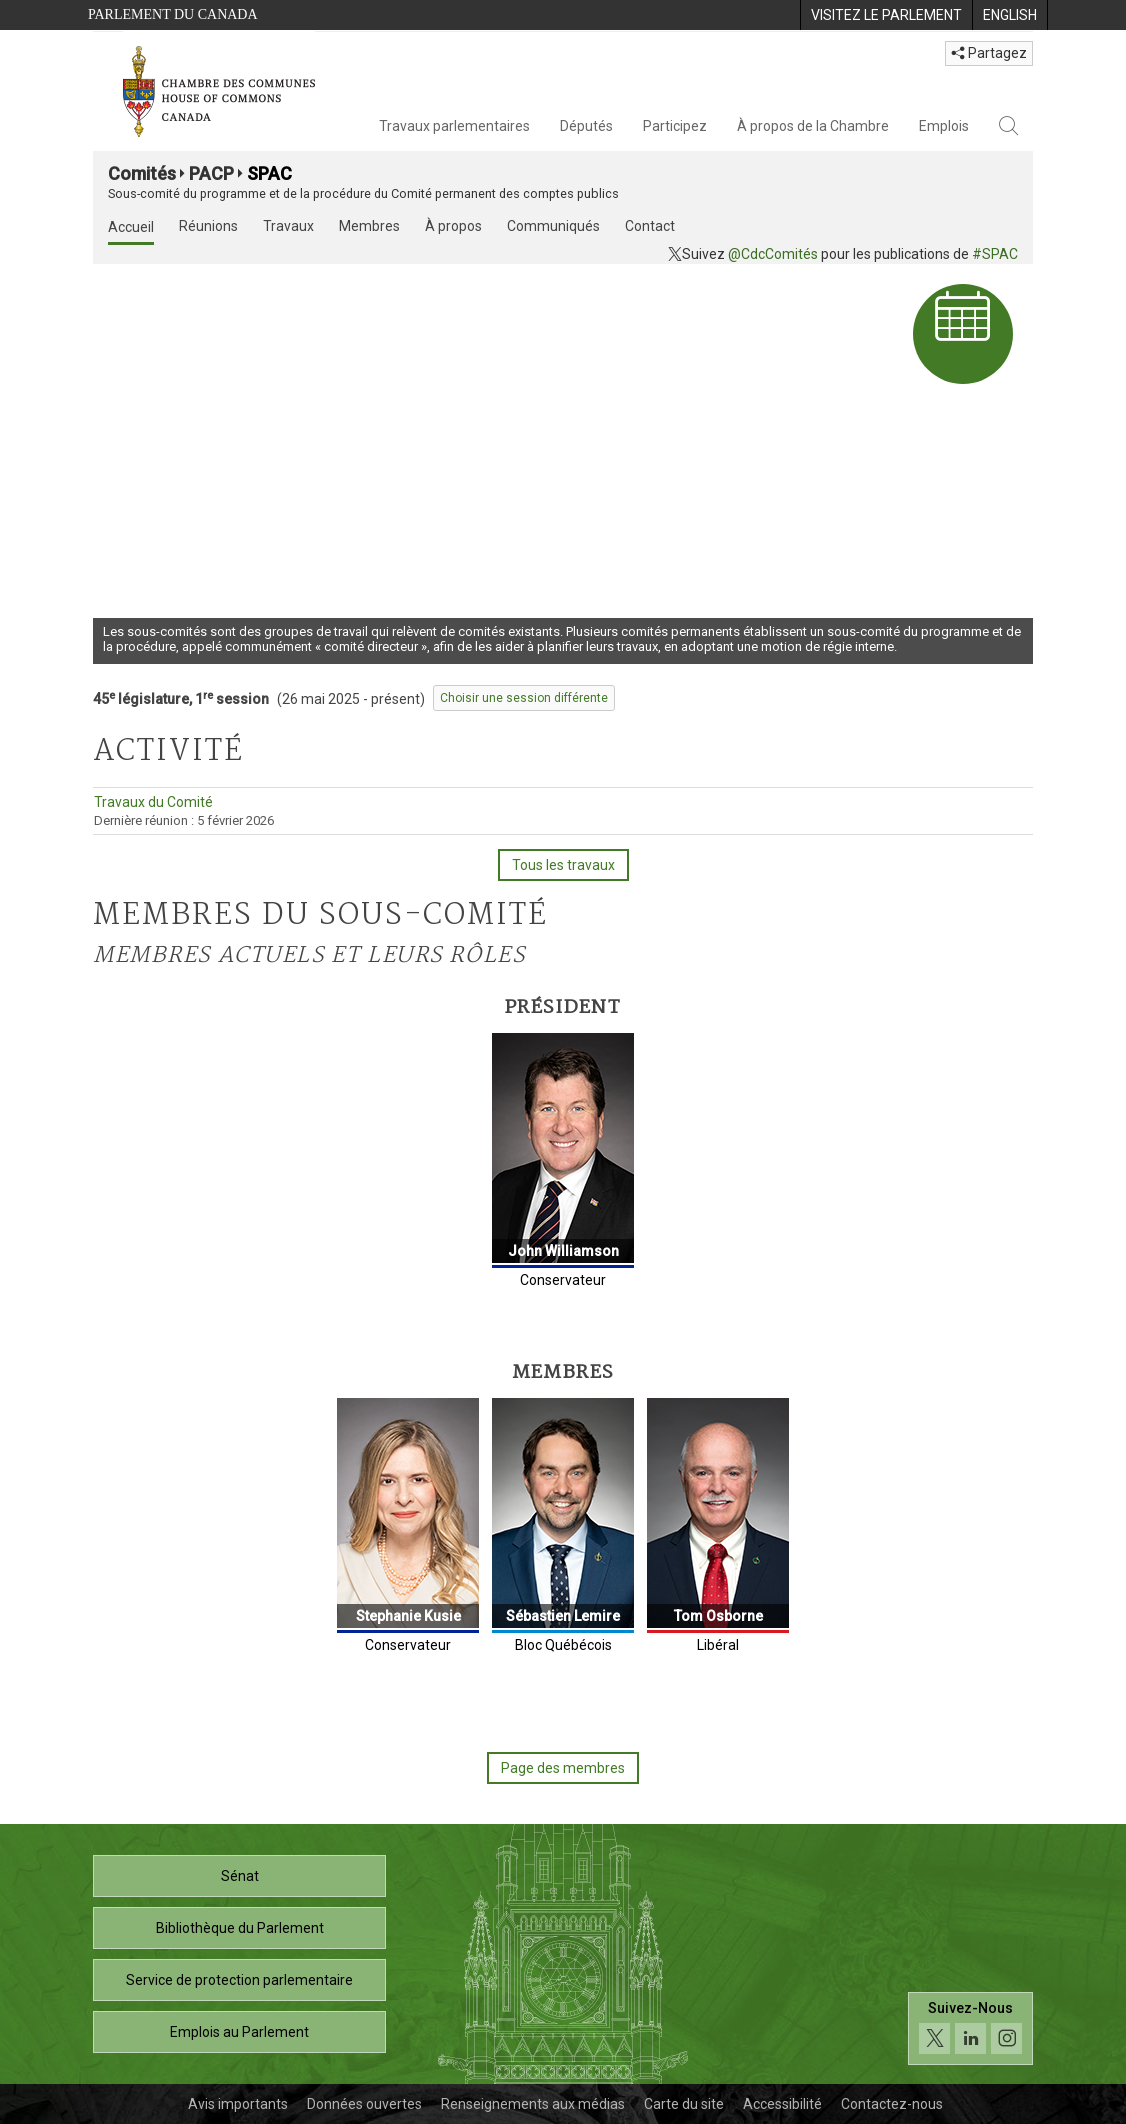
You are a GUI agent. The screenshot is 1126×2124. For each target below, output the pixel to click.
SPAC (269, 173)
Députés (586, 126)
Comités (142, 173)
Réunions (208, 226)
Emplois (944, 126)
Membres (369, 226)
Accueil (131, 227)
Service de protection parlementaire (239, 1980)
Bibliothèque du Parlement (240, 1928)
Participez (675, 126)
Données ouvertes (364, 2104)
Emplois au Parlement (239, 2032)
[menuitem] (886, 15)
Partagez (989, 53)
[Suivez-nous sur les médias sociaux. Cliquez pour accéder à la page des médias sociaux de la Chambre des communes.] (970, 2028)
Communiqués (553, 226)
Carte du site (684, 2104)
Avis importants (238, 2104)
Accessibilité (782, 2104)
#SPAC (995, 254)
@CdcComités (773, 254)
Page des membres (563, 1768)
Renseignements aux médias (533, 2104)
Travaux (288, 226)
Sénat (240, 1876)
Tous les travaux (563, 865)
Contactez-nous (892, 2104)
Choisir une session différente (524, 698)
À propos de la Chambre (813, 126)
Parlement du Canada (173, 14)
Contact (650, 226)
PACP (211, 173)
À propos (453, 226)
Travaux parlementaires (454, 126)
